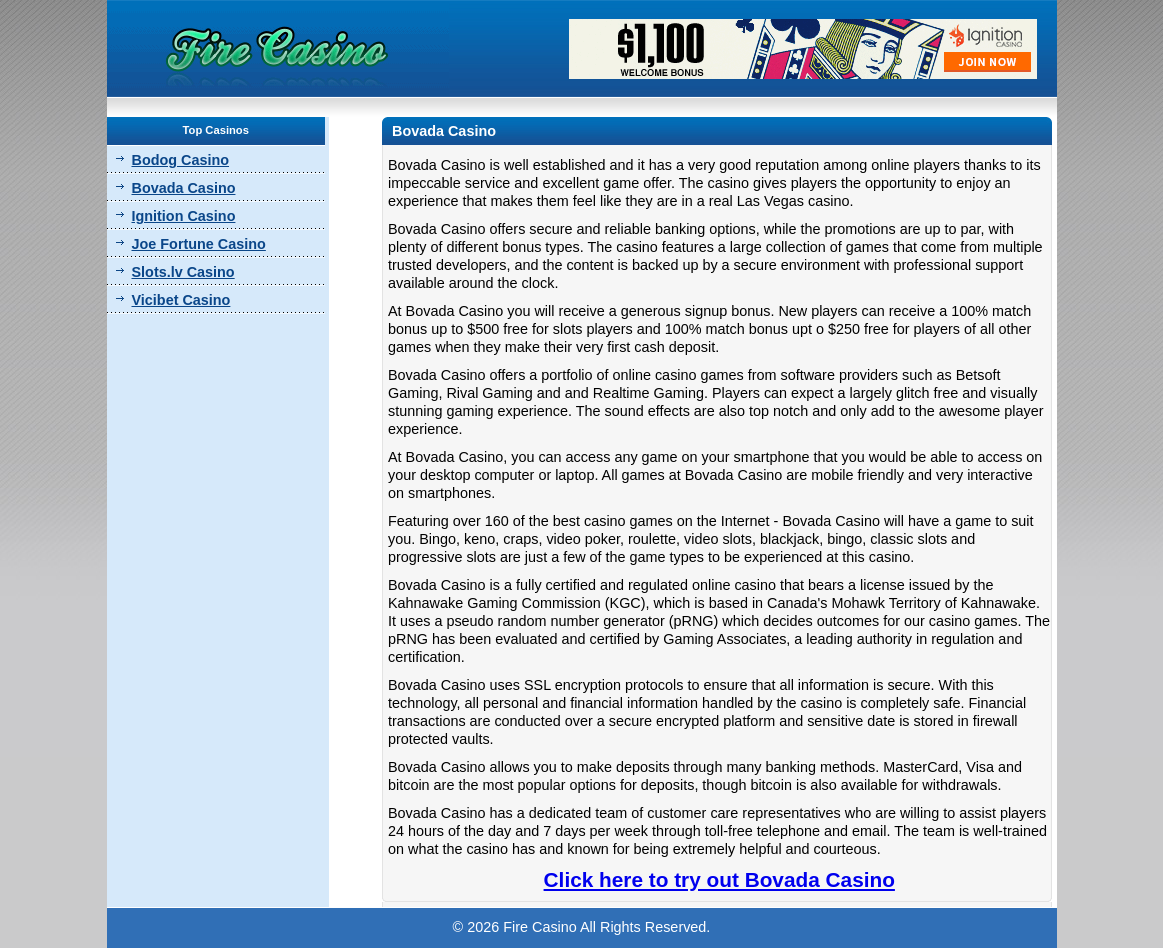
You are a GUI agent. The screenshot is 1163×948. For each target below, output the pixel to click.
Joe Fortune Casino (199, 244)
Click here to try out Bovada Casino (719, 879)
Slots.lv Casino (183, 272)
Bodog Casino (181, 160)
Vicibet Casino (181, 300)
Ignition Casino (184, 216)
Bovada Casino (184, 188)
